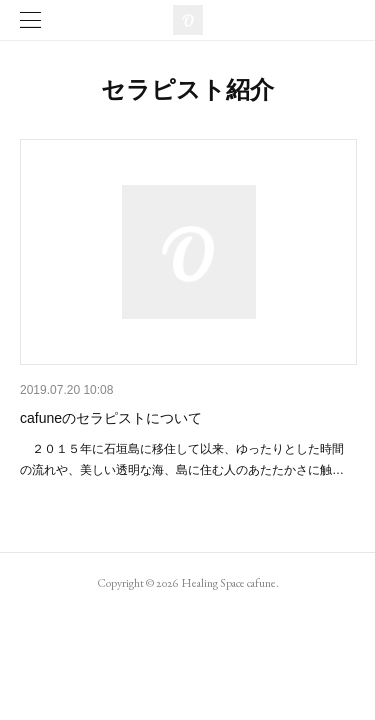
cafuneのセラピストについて (111, 418)
